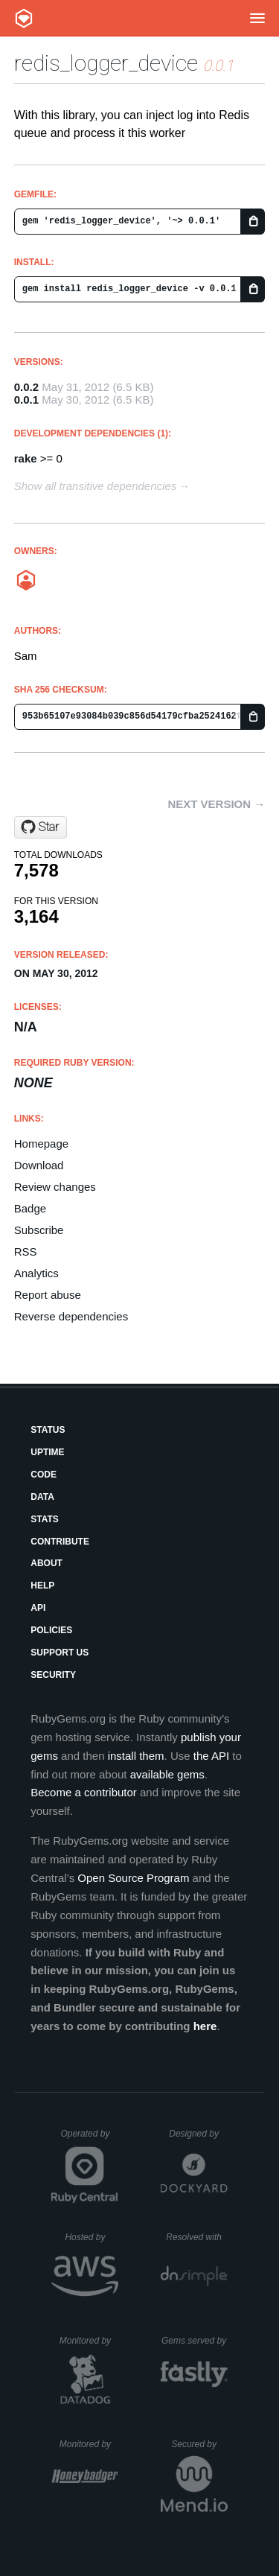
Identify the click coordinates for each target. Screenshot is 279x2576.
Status (48, 1430)
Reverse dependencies (71, 1316)
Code (44, 1474)
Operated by (89, 2138)
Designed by (198, 2133)
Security (53, 1675)
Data (42, 1497)
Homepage (41, 1143)
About (46, 1563)
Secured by (199, 2444)
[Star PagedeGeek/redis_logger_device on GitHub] (40, 827)
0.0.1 (26, 399)
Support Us (60, 1652)
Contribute (60, 1541)
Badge (30, 1208)
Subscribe (39, 1230)
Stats (45, 1519)
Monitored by (89, 2340)
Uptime (47, 1452)
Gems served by (194, 2340)
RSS (25, 1251)
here (205, 2026)
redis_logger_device (106, 63)
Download (39, 1165)
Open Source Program (133, 1877)
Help (42, 1585)
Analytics (36, 1273)
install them (136, 1755)
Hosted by (91, 2237)
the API (211, 1755)
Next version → (216, 804)
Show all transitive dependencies (95, 486)
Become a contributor (84, 1792)
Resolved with (196, 2237)
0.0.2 (26, 387)
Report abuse (47, 1294)
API (38, 1608)
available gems (167, 1774)
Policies (51, 1630)
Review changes (55, 1186)
